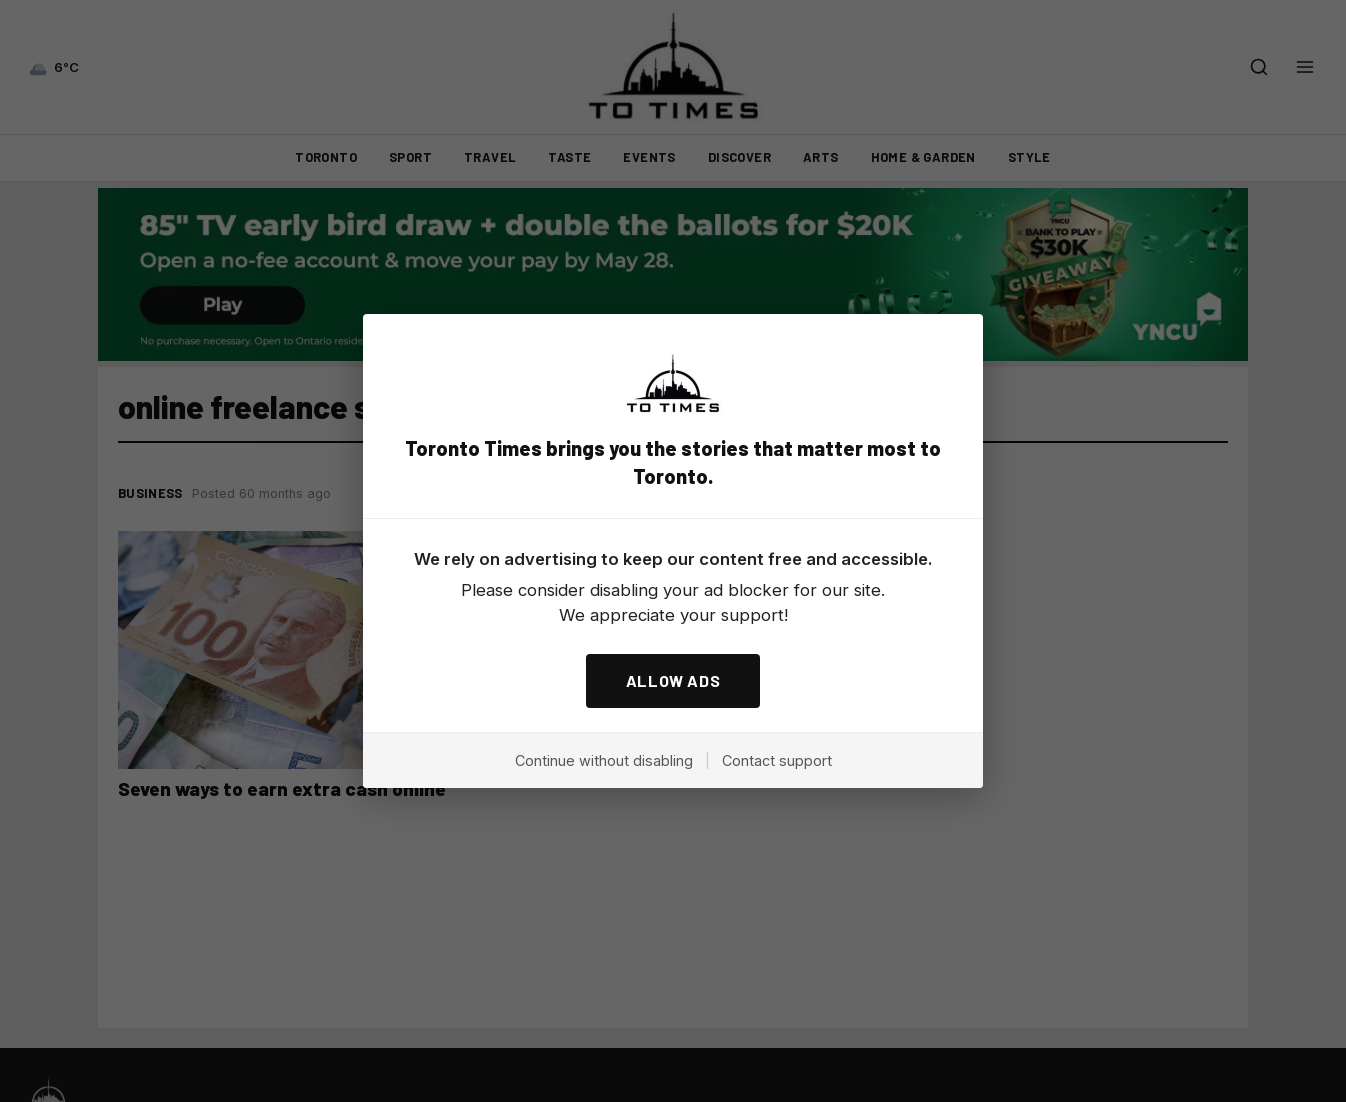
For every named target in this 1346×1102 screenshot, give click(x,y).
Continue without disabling (604, 760)
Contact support (777, 760)
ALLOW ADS (673, 680)
